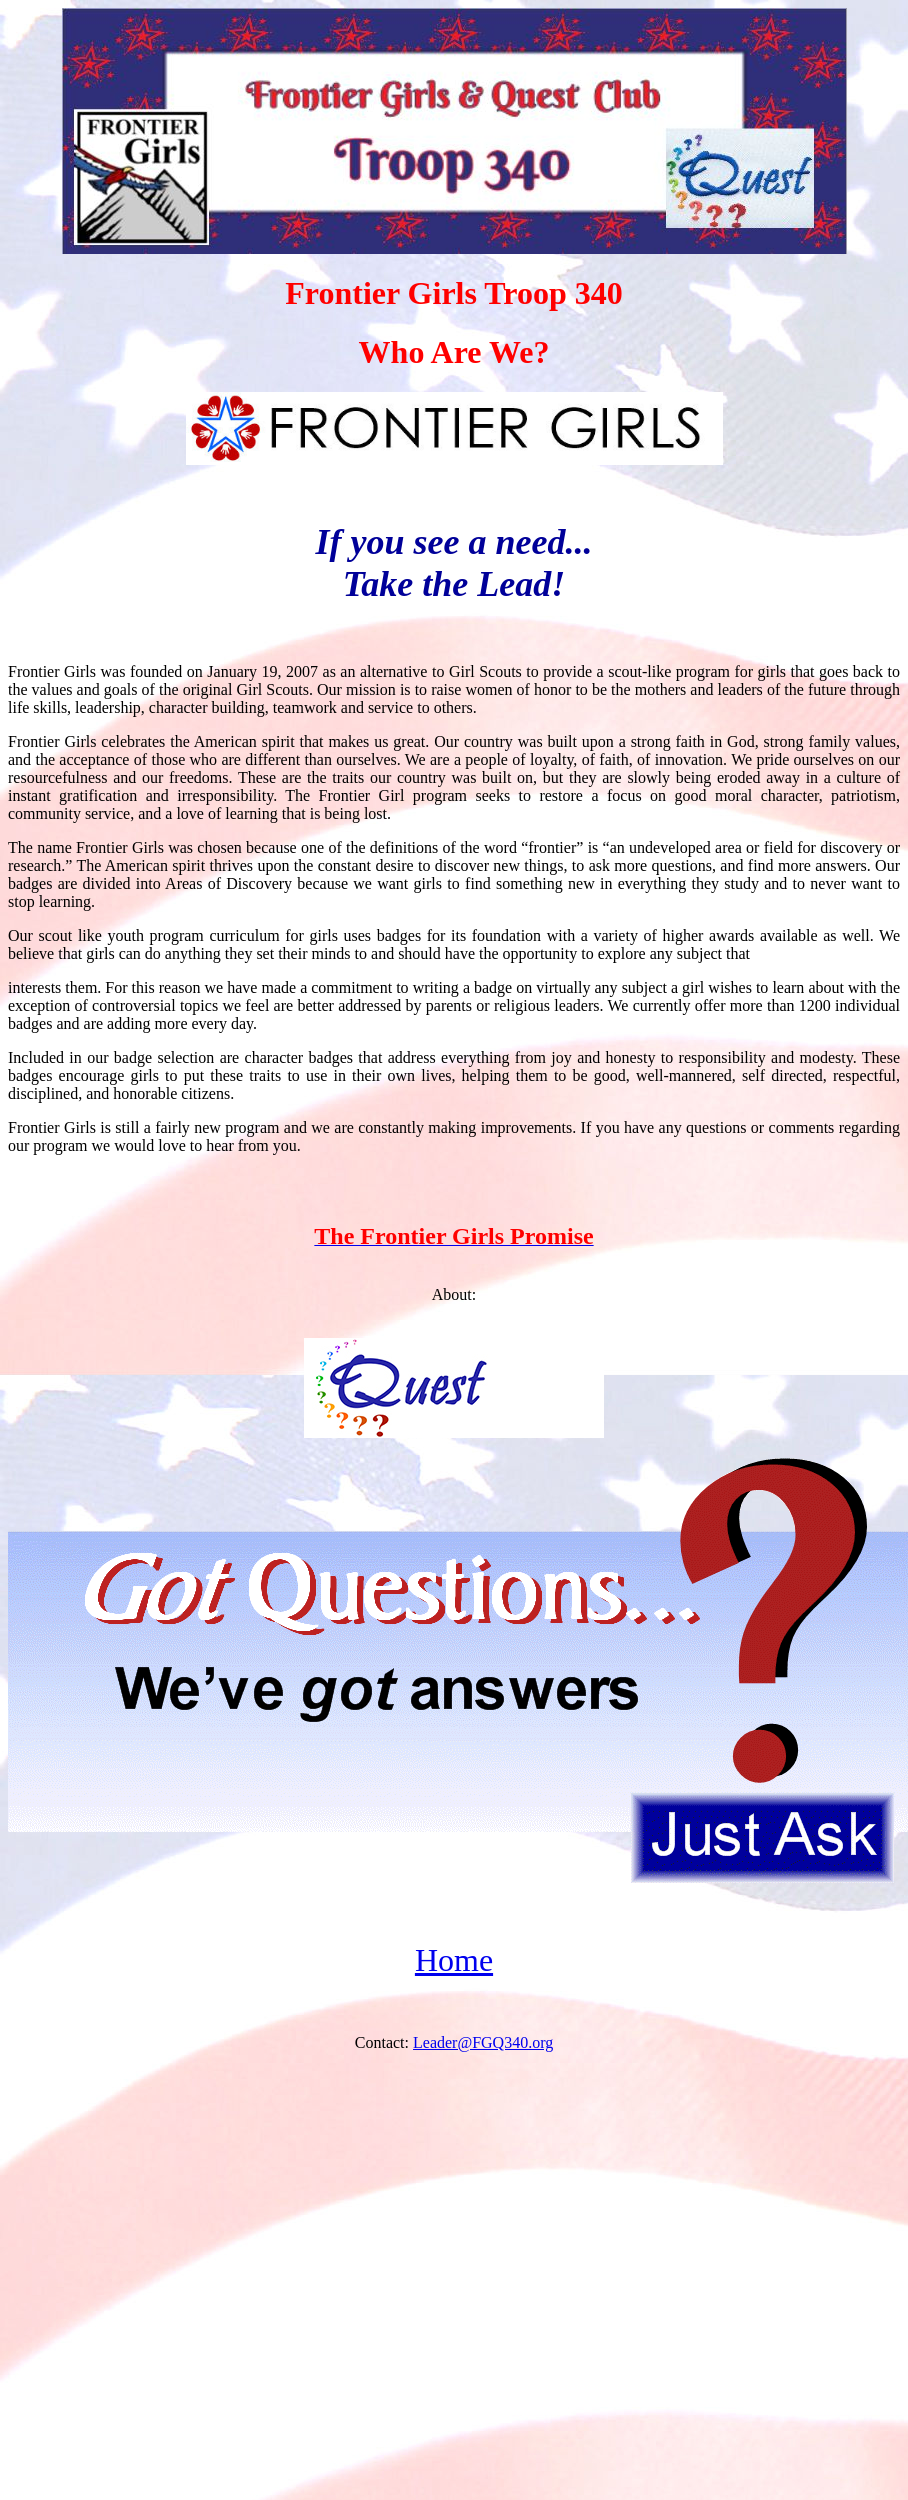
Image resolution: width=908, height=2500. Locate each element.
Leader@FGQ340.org (483, 2042)
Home (454, 1960)
